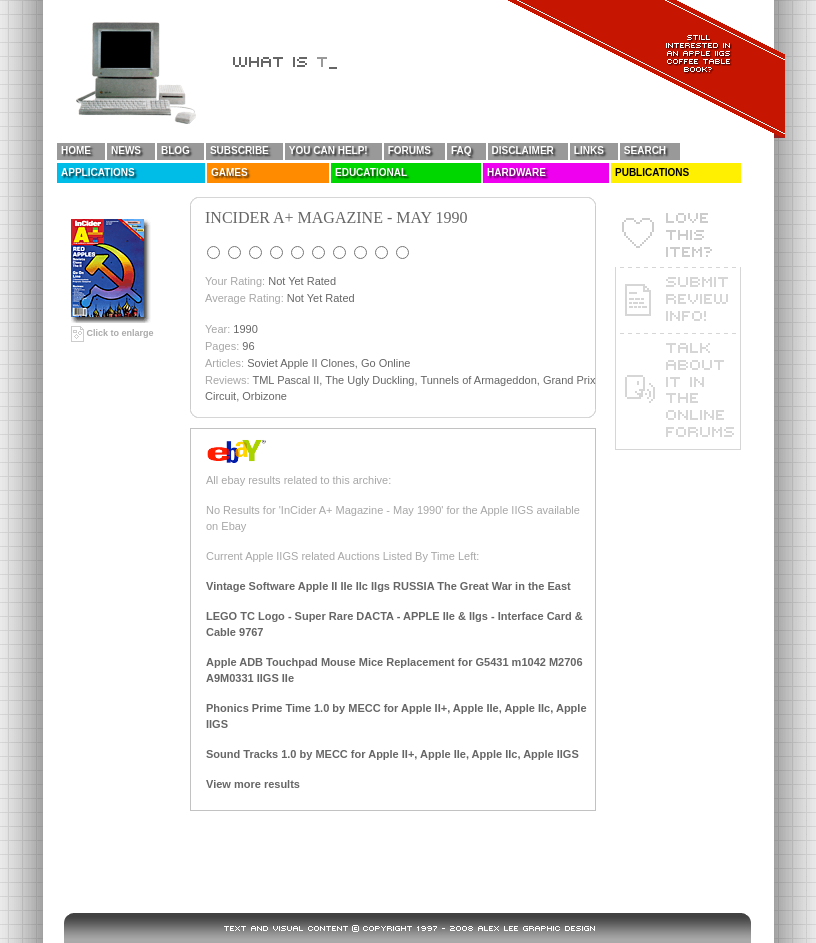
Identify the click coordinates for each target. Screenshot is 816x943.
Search (645, 150)
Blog (175, 150)
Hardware (516, 172)
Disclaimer (523, 150)
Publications (652, 172)
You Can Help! (328, 150)
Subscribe (239, 150)
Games (229, 172)
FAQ (461, 150)
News (126, 150)
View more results (253, 784)
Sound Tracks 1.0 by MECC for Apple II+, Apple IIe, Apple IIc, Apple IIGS (392, 754)
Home (76, 150)
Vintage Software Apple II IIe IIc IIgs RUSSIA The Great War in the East (388, 586)
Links (589, 150)
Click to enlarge (112, 333)
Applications (98, 172)
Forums (409, 150)
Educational (371, 172)
